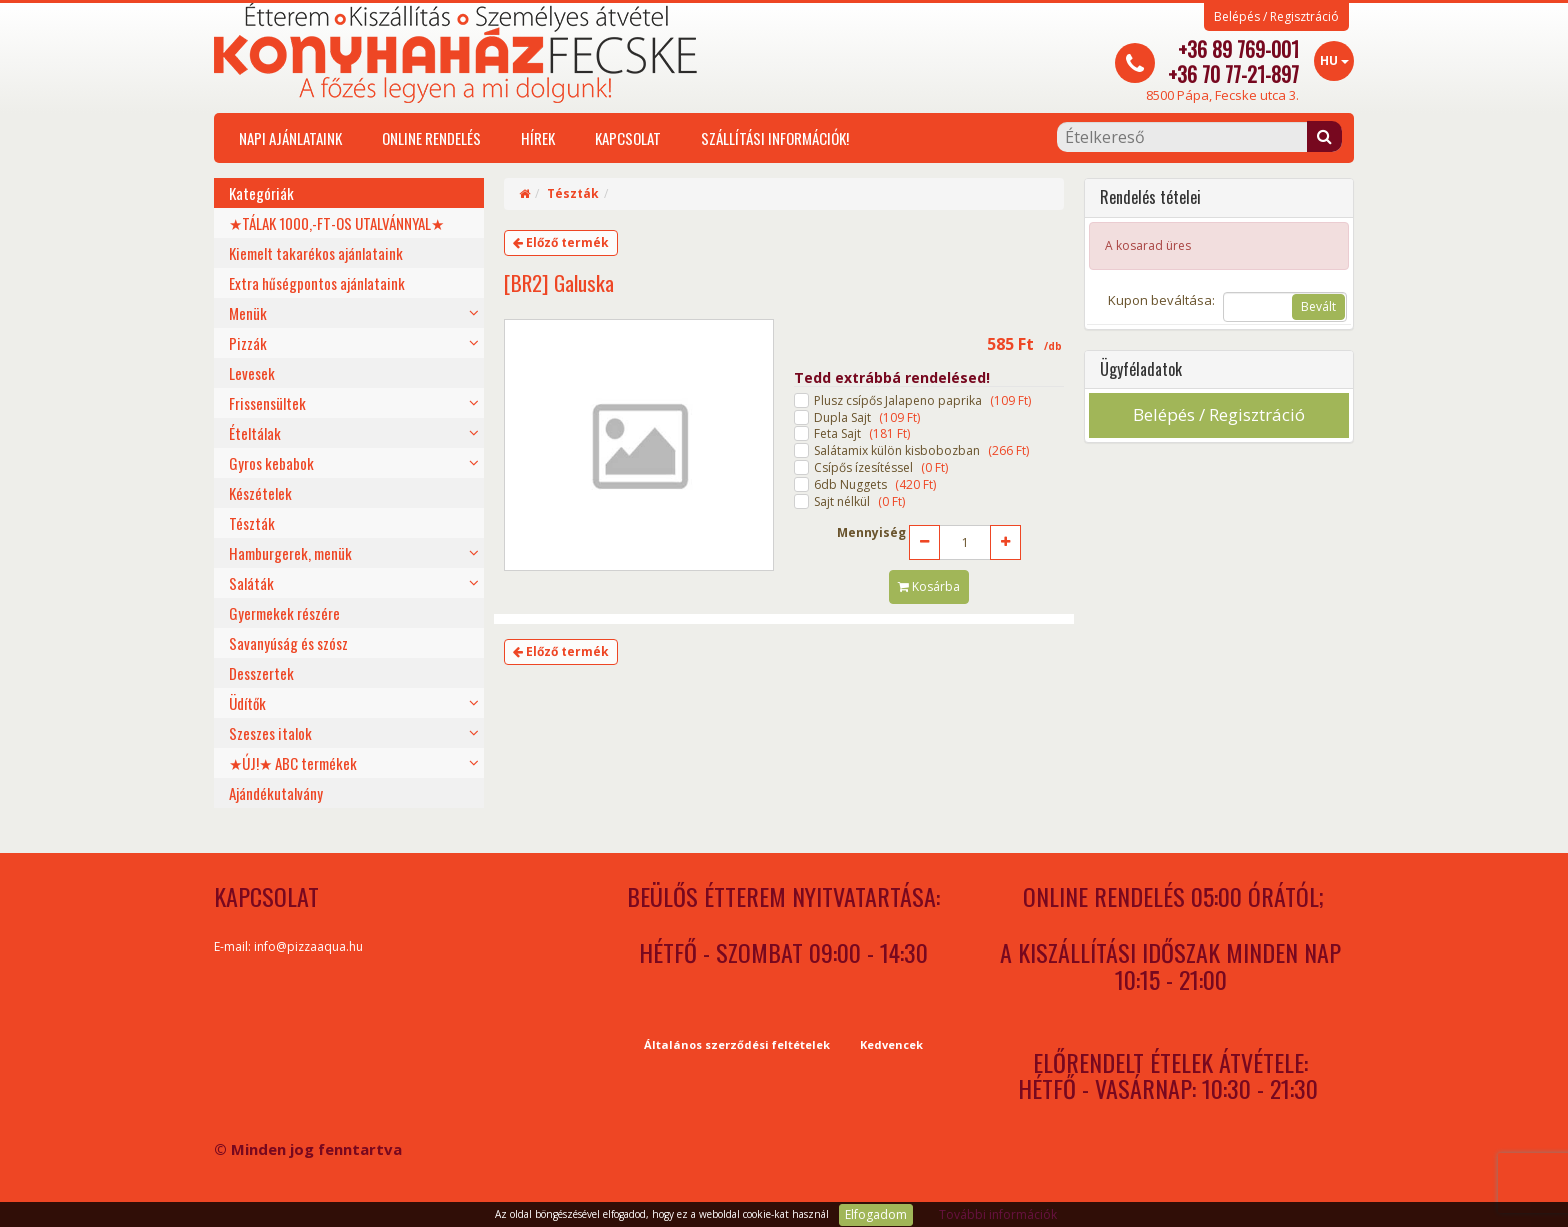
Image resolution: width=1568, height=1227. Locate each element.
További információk (998, 1214)
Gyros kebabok (271, 463)
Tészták (252, 523)
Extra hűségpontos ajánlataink (317, 283)
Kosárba (929, 586)
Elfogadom (876, 1214)
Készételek (260, 493)
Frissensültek (267, 403)
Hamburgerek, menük (290, 553)
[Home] (524, 193)
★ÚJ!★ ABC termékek (293, 763)
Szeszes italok (270, 733)
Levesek (252, 373)
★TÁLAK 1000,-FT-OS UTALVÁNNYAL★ (336, 223)
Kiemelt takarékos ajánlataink (316, 253)
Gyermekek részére (284, 613)
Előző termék (561, 242)
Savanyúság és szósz (288, 643)
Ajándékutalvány (276, 793)
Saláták (251, 583)
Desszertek (261, 673)
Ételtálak (255, 433)
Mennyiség (871, 533)
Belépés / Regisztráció (1276, 17)
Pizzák (248, 343)
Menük (248, 313)
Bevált (1318, 306)
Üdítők (247, 703)
